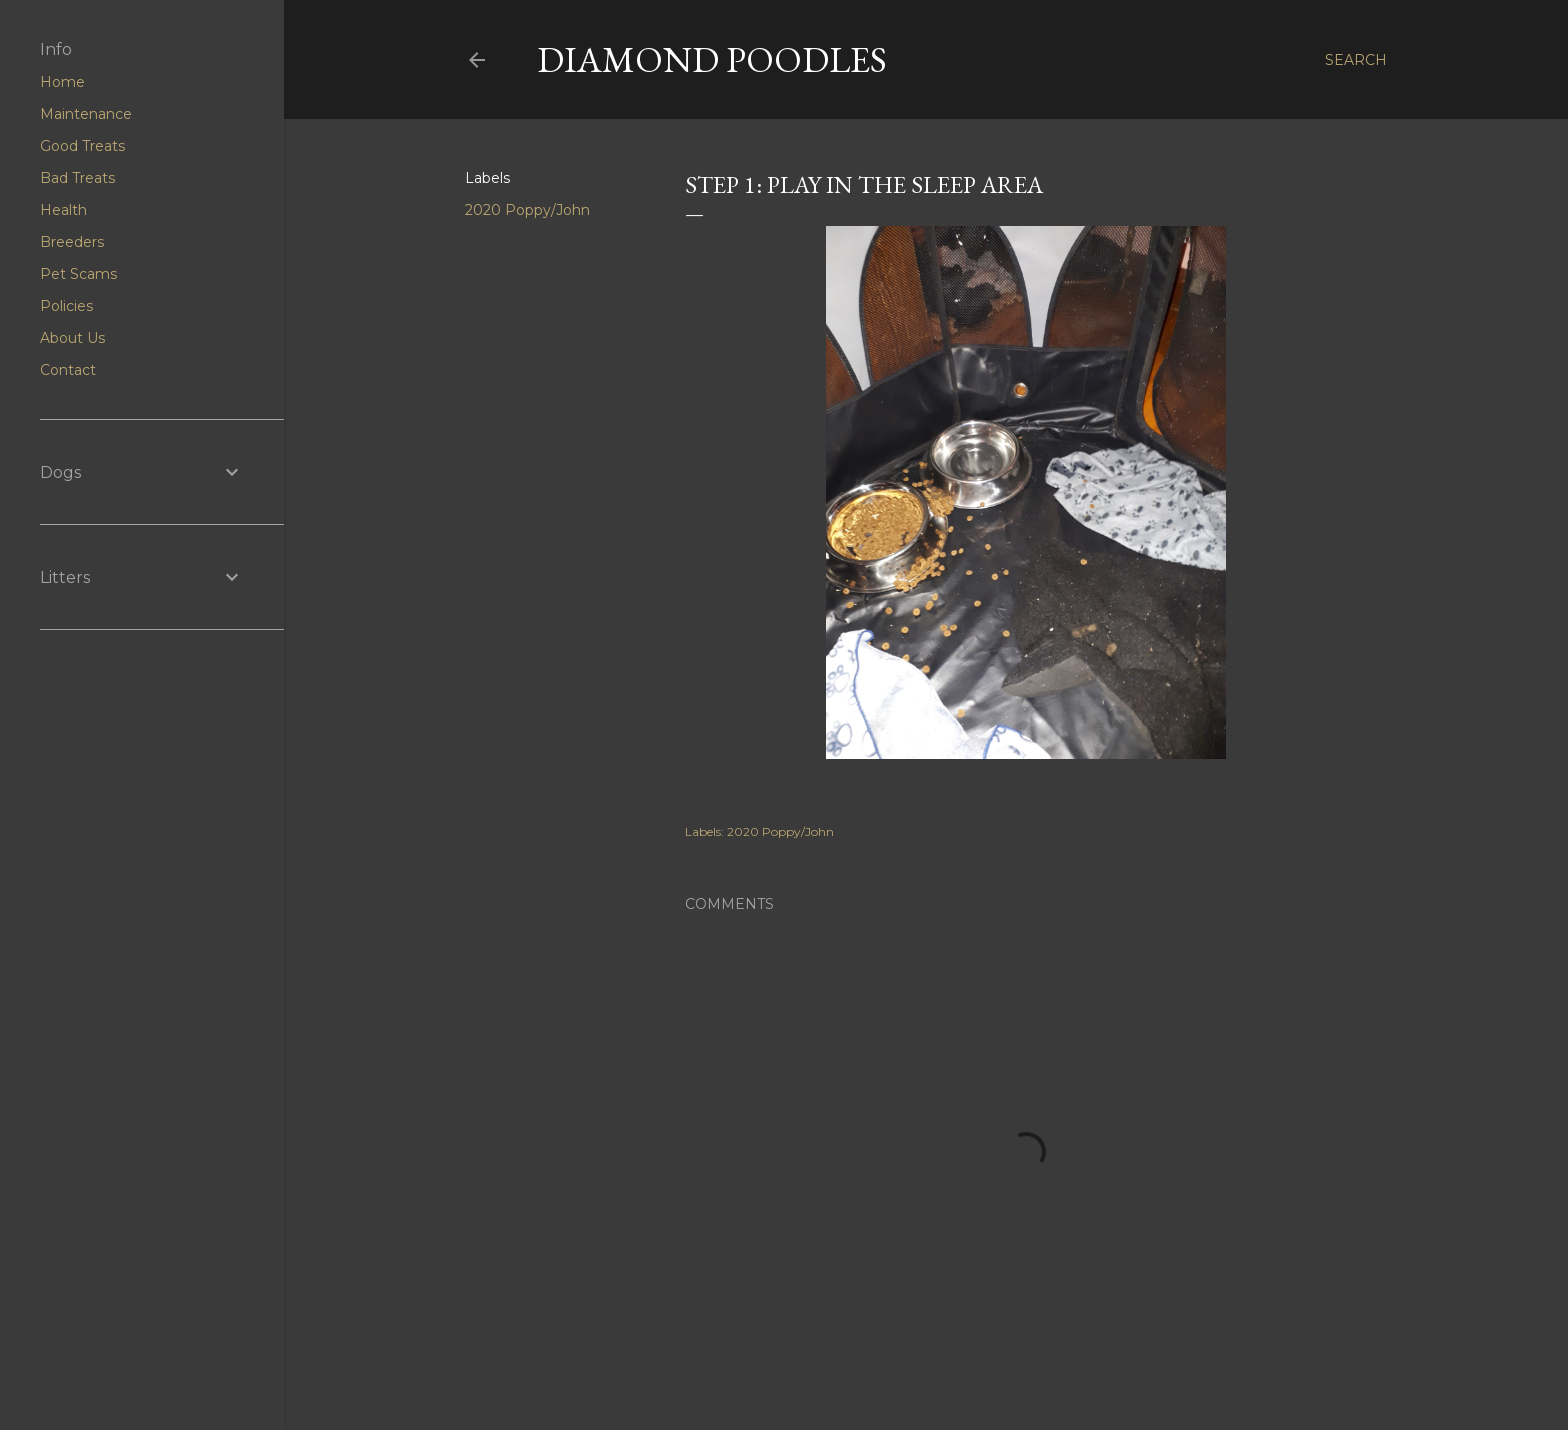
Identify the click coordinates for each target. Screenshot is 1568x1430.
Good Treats (82, 146)
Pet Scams (78, 274)
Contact (68, 370)
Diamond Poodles (712, 59)
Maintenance (86, 114)
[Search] (1356, 60)
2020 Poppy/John (527, 210)
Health (63, 210)
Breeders (72, 242)
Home (62, 82)
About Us (72, 338)
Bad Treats (77, 178)
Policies (66, 306)
